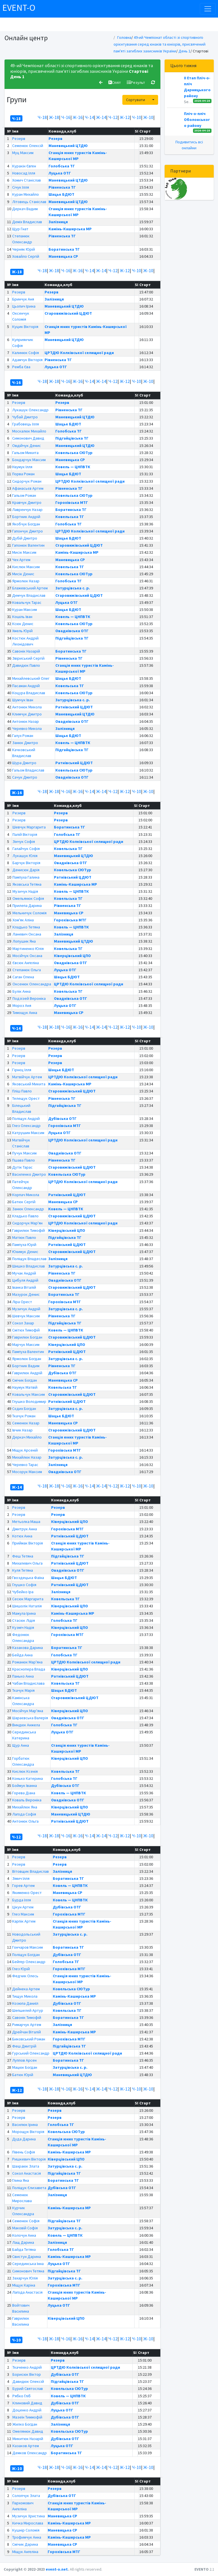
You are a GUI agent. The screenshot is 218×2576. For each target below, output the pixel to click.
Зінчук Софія (23, 841)
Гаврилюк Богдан (27, 1337)
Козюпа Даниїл (25, 2003)
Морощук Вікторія (28, 2131)
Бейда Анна (22, 1654)
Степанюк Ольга (26, 969)
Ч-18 (42, 117)
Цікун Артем (22, 1907)
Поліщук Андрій (26, 1118)
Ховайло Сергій (25, 256)
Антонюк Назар (25, 721)
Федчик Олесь (25, 1975)
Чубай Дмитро (25, 416)
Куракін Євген (24, 166)
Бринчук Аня (23, 299)
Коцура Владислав (28, 692)
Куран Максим (24, 609)
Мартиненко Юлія (28, 948)
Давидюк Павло (26, 665)
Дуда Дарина (24, 2139)
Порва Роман (23, 473)
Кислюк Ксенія (25, 1771)
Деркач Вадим (25, 208)
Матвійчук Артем (27, 1076)
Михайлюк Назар (26, 1457)
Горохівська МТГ (71, 502)
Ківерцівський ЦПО (72, 955)
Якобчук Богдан (26, 524)
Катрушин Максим (28, 1132)
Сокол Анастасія (26, 2173)
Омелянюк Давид (27, 2431)
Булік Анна (21, 991)
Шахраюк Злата (25, 2166)
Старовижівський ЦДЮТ (68, 313)
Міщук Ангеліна (25, 2551)
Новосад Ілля (23, 173)
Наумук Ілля (22, 466)
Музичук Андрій (26, 1308)
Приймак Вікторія (27, 1543)
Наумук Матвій (24, 1387)
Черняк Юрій (23, 249)
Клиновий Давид (27, 2402)
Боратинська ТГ (64, 249)
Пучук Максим (24, 1153)
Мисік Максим (24, 552)
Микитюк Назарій (27, 2438)
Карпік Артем (23, 1921)
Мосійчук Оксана (27, 955)
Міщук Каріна (23, 2285)
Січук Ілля (20, 187)
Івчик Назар (22, 1430)
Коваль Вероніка (26, 1799)
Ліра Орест (22, 1301)
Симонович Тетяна (28, 2271)
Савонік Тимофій (26, 2017)
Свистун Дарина (26, 2256)
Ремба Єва (21, 366)
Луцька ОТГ (60, 173)
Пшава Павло (23, 1160)
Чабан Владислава (28, 1683)
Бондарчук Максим (29, 459)
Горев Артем (23, 1885)
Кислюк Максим (26, 566)
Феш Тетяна (22, 1556)
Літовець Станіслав (29, 201)
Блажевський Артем (30, 588)
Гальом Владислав (28, 770)
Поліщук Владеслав (29, 1258)
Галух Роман (22, 735)
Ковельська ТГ (69, 516)
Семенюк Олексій (27, 145)
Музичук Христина (28, 2516)
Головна (124, 37)
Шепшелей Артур (27, 2010)
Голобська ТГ (62, 166)
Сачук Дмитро (24, 777)
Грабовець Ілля (25, 424)
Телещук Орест (26, 1098)
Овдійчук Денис (26, 445)
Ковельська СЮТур (74, 452)
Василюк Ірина (25, 2124)
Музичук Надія (25, 891)
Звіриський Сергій (28, 658)
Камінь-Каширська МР (70, 228)
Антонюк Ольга (25, 1821)
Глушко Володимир (29, 1401)
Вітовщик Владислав (30, 1871)
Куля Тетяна (22, 1570)
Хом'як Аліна (23, 919)
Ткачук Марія (23, 1690)
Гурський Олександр (30, 2053)
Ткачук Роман (23, 1415)
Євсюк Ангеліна (25, 962)
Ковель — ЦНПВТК (72, 466)
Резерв (18, 138)
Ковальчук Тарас (26, 602)
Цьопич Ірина (23, 306)
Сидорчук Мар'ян (27, 1223)
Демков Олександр (29, 2452)
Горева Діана (23, 1792)
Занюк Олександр (28, 1208)
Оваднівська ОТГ (72, 630)
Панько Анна (23, 1676)
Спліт (114, 82)
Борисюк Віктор (26, 2374)
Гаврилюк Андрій (27, 1372)
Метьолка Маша (26, 1521)
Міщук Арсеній (25, 1450)
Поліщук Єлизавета (29, 2187)
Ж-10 (148, 117)
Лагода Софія (24, 1814)
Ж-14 (101, 117)
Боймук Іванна (24, 1785)
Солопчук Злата (26, 2495)
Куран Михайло (25, 194)
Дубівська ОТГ (62, 1118)
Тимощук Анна (24, 1012)
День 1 (184, 51)
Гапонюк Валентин (28, 545)
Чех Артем (21, 559)
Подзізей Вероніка (29, 998)
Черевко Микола (27, 728)
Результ (136, 82)
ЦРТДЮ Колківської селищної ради (79, 352)
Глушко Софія (24, 1584)
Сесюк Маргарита (27, 1598)
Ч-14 (89, 117)
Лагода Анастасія (27, 2292)
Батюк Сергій (23, 1201)
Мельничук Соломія (29, 912)
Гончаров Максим (27, 1947)
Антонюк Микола (27, 706)
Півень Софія (23, 2152)
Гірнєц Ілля (21, 1069)
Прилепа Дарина (27, 905)
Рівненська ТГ (62, 187)
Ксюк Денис (22, 623)
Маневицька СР (63, 256)
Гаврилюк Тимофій (28, 1230)
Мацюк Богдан (24, 2067)
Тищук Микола (24, 1996)
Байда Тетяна (24, 2249)
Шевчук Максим (26, 1315)
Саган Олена (23, 976)
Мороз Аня (21, 1005)
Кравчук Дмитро (26, 502)
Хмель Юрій (22, 630)
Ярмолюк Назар (25, 580)
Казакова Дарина (27, 1647)
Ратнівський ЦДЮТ (74, 706)
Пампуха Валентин (28, 1351)
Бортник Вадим (25, 1365)
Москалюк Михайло (29, 431)
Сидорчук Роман (26, 481)
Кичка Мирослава (27, 2523)
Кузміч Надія (23, 1627)
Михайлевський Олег (30, 678)
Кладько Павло (25, 1215)
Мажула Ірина (24, 1613)
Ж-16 (78, 117)
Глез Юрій (21, 1968)
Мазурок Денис (26, 1294)
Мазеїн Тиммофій (27, 2417)
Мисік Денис (23, 573)
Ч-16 (65, 117)
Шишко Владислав (28, 1266)
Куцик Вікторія (25, 326)
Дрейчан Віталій (26, 2031)
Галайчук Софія (26, 848)
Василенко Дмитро (29, 1174)
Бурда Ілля (21, 1899)
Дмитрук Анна (24, 1528)
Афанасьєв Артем (27, 488)
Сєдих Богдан (24, 1408)
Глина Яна (20, 2180)
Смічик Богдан (24, 1380)
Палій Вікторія (24, 834)
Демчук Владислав (28, 595)
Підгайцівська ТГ (72, 438)
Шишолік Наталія (27, 1605)
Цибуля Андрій (25, 1280)
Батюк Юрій (22, 2074)
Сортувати (135, 99)
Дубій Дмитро (24, 538)
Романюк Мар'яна (27, 1662)
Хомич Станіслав (26, 180)
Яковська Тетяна (26, 884)
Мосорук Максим (27, 1471)
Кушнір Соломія (25, 2530)
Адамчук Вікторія (27, 359)
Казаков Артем (25, 2445)
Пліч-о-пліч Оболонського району (197, 119)
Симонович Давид (28, 438)
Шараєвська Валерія (30, 1717)
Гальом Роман (24, 495)
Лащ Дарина (23, 2242)
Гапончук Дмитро (27, 531)
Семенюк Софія (25, 2220)
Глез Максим (23, 1914)
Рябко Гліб (21, 2395)
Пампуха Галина (25, 877)
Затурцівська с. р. (72, 588)
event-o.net (57, 2569)
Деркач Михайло (27, 1437)
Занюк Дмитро (25, 742)
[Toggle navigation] (208, 8)
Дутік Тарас (22, 1167)
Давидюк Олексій (28, 2381)
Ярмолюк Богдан (26, 1358)
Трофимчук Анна (26, 2537)
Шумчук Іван (22, 699)
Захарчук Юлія (25, 2278)
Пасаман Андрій (26, 685)
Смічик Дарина (25, 2544)
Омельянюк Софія (28, 898)
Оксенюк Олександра (31, 983)
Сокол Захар (23, 1323)
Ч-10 (136, 117)
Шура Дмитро (24, 762)
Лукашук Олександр (30, 409)
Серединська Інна (28, 2263)
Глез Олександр (26, 1125)
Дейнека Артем (26, 1988)
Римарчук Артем (26, 2024)
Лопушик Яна (24, 941)
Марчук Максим (25, 1344)
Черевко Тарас (25, 1464)
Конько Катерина (27, 1778)
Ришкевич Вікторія (29, 2159)
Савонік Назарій (26, 651)
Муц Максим (22, 152)
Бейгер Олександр (28, 1961)
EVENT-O (18, 7)
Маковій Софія (25, 2227)
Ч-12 (113, 117)
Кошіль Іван (22, 616)
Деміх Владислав (27, 221)
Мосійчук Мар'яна (27, 1710)
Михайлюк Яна (24, 1807)
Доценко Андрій (26, 2410)
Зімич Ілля (21, 1878)
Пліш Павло (22, 1091)
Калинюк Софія (25, 352)
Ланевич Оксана (26, 934)
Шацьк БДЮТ (61, 194)
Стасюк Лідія (23, 1620)
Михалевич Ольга (27, 1563)
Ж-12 (125, 117)
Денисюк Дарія (25, 869)
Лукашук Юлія (24, 855)
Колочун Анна (24, 2235)
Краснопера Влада (28, 1669)
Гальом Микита (25, 452)
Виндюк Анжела (26, 1724)
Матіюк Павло (24, 1237)
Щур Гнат (20, 228)
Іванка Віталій (24, 1287)
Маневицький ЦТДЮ (68, 145)
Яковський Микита (28, 1083)
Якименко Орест (27, 1892)
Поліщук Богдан (26, 1954)
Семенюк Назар (25, 1423)
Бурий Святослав (27, 2388)
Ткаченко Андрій (27, 2367)
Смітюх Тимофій (26, 1330)
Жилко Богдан (24, 2424)
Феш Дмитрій (24, 2046)
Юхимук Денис (25, 1251)
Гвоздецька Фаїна (28, 1577)
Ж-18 (54, 117)
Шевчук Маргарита (29, 827)
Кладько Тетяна (26, 927)
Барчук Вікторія (26, 862)
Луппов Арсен (24, 2060)
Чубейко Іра (22, 1591)
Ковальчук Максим (28, 1394)
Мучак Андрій (24, 1273)
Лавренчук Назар (27, 509)
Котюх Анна (22, 1536)
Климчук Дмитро (27, 714)
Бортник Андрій (26, 516)
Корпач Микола (25, 1194)
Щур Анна (20, 1745)
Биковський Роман (28, 2039)
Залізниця (58, 221)
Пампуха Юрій (24, 1244)
